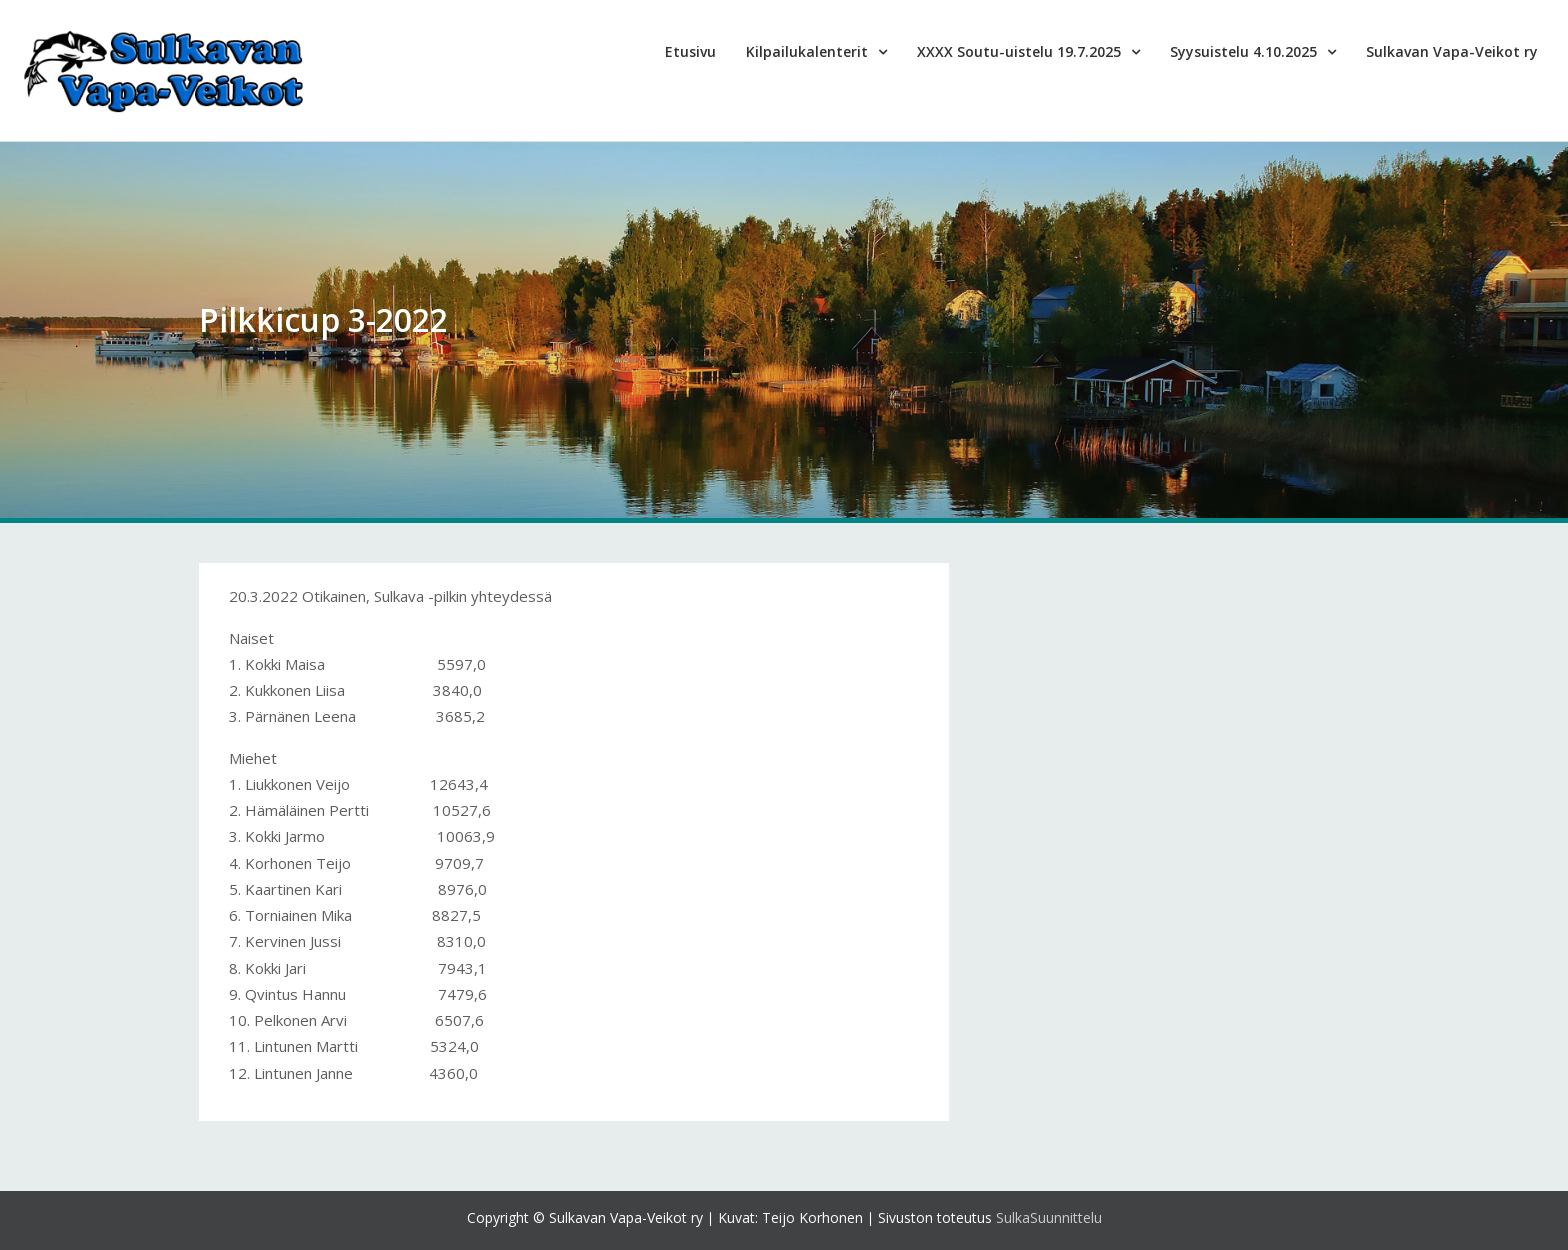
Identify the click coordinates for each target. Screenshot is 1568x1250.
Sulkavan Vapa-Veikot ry (1452, 51)
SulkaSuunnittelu (1049, 1217)
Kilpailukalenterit (807, 51)
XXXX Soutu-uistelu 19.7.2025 (1019, 51)
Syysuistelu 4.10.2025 (1243, 51)
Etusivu (690, 51)
